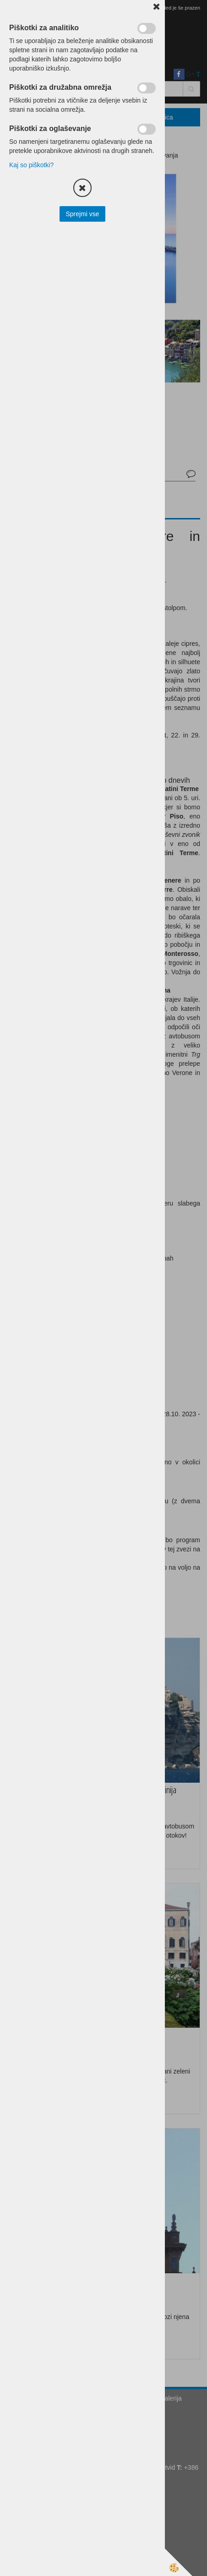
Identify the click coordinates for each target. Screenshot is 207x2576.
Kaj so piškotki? (31, 165)
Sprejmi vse (82, 214)
